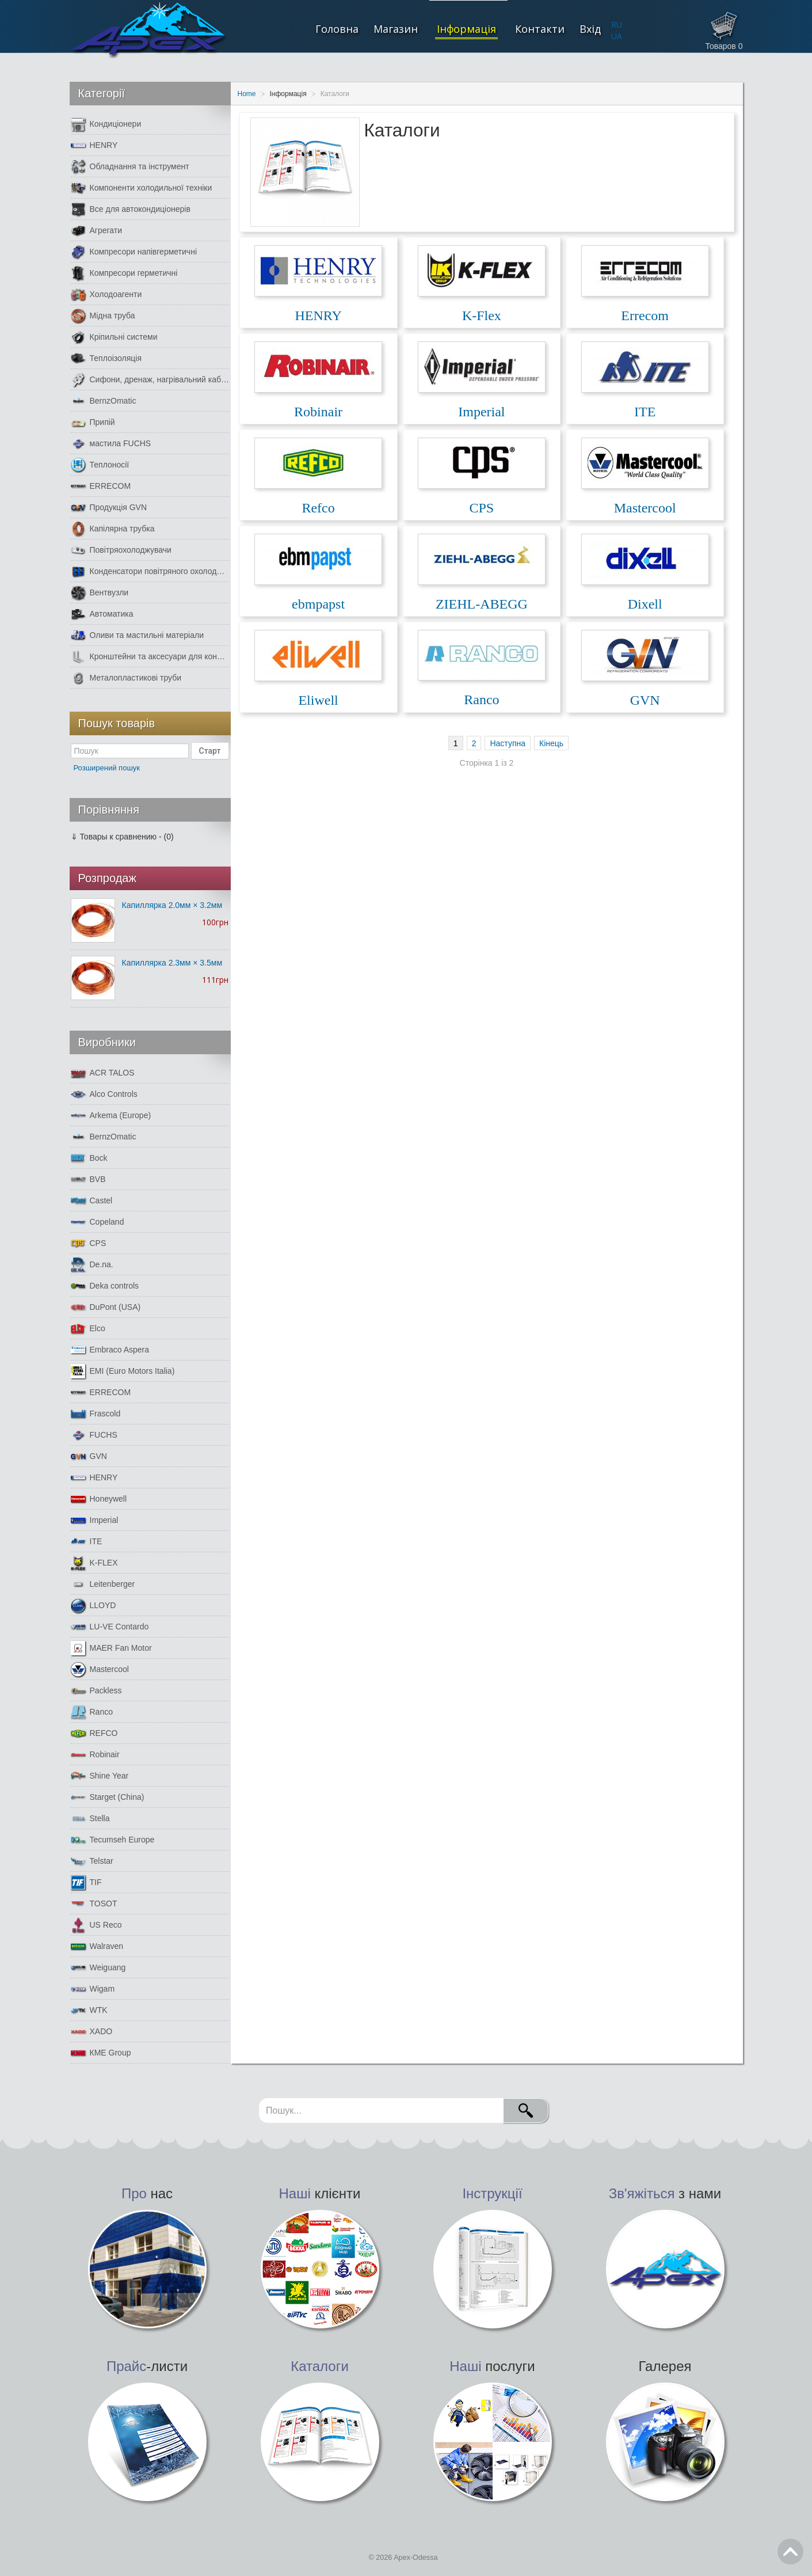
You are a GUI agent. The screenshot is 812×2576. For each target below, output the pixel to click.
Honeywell (99, 1499)
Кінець (551, 743)
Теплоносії (100, 465)
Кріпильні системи (114, 337)
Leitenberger (103, 1584)
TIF (86, 1882)
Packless (96, 1691)
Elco (88, 1328)
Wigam (93, 1989)
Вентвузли (100, 593)
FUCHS (94, 1435)
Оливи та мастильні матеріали (137, 635)
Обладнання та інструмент (130, 166)
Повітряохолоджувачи (121, 550)
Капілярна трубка (113, 529)
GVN (645, 700)
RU (616, 24)
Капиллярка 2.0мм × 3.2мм (172, 905)
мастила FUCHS (111, 443)
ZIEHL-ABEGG (482, 603)
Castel (92, 1201)
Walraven (97, 1946)
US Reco (96, 1925)
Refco (318, 507)
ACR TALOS (103, 1073)
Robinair (318, 411)
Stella (90, 1818)
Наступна (507, 743)
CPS (482, 507)
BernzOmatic (103, 401)
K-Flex (481, 315)
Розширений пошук (107, 767)
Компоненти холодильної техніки (141, 188)
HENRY (318, 315)
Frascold (96, 1414)
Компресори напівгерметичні (134, 252)
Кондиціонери (106, 124)
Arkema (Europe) (111, 1115)
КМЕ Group (101, 2053)
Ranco (481, 699)
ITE (644, 411)
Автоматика (102, 614)
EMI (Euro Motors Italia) (123, 1371)
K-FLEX (94, 1563)
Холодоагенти (106, 294)
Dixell (645, 603)
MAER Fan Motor (111, 1648)
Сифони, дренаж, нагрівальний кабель (150, 380)
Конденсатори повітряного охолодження (150, 571)
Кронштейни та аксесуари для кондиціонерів (150, 656)
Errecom (645, 315)
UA (616, 36)
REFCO (94, 1733)
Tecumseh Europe (113, 1840)
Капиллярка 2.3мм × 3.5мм (172, 962)
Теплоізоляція (106, 358)
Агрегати (97, 230)
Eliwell (318, 700)
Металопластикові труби (126, 678)
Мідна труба (103, 316)
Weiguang (98, 1968)
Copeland (97, 1222)
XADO (92, 2031)
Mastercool (645, 507)
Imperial (481, 411)
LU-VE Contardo (110, 1627)
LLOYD (93, 1605)
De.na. (92, 1264)
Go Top (790, 2551)
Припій (93, 422)
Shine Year (100, 1776)
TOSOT (94, 1904)
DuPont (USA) (106, 1307)
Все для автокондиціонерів (130, 209)
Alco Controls (104, 1094)
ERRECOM (101, 486)
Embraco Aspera (110, 1350)
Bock (89, 1158)
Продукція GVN (109, 507)
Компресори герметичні (124, 273)
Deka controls (105, 1286)
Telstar (92, 1861)
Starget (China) (107, 1797)
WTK (89, 2010)
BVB (88, 1179)
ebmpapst (318, 603)
